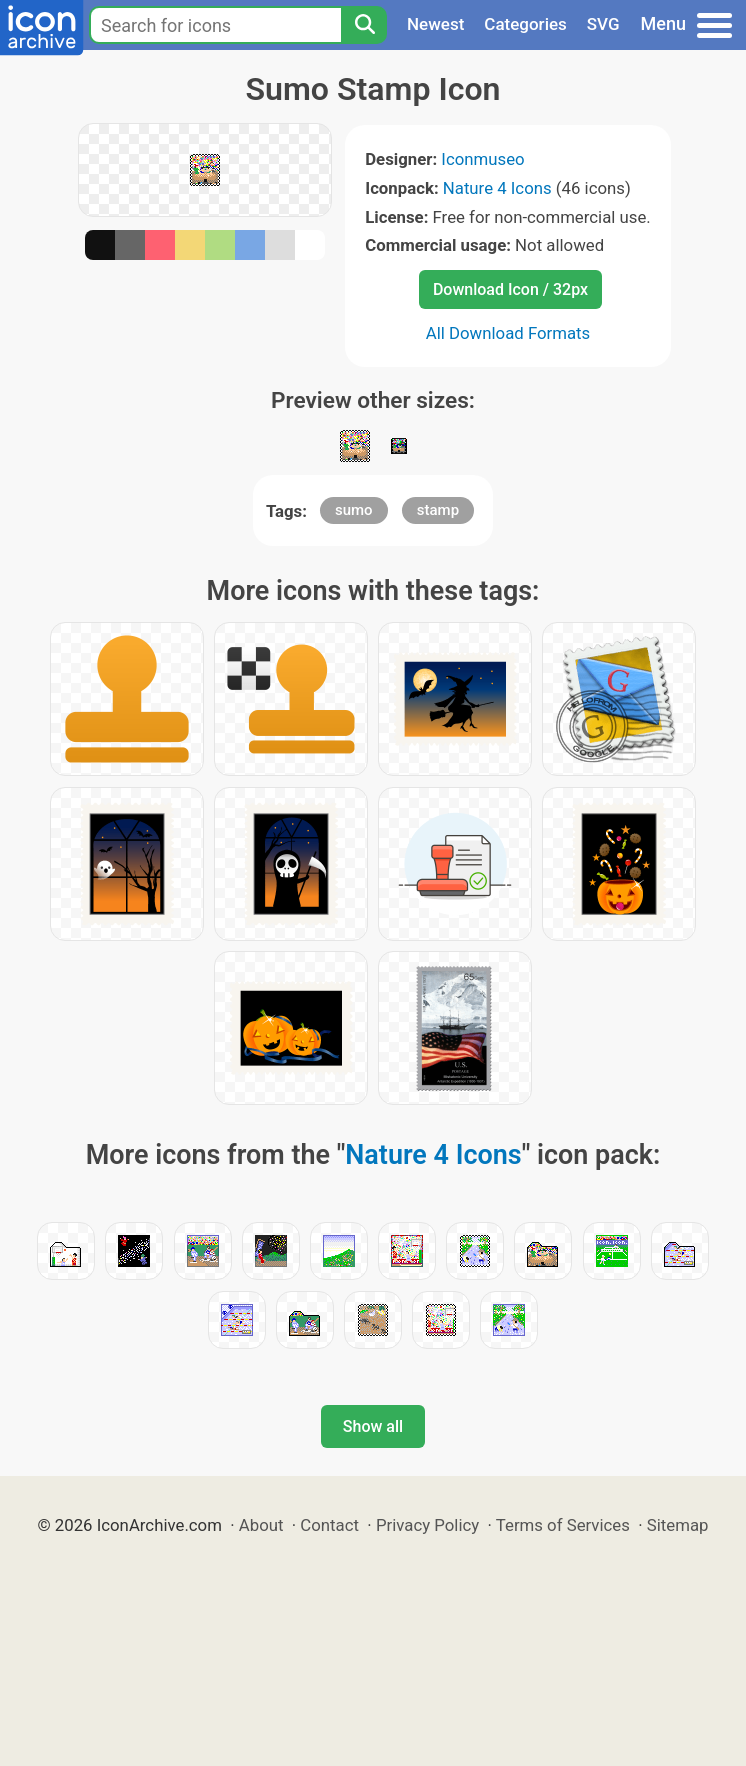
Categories (525, 24)
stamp (438, 510)
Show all (373, 1426)
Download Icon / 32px (510, 289)
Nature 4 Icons (497, 188)
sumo (354, 510)
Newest (435, 24)
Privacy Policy (427, 1525)
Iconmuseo (482, 159)
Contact (329, 1525)
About (261, 1525)
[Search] (364, 25)
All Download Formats (508, 333)
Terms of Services (563, 1525)
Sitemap (678, 1525)
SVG (603, 24)
